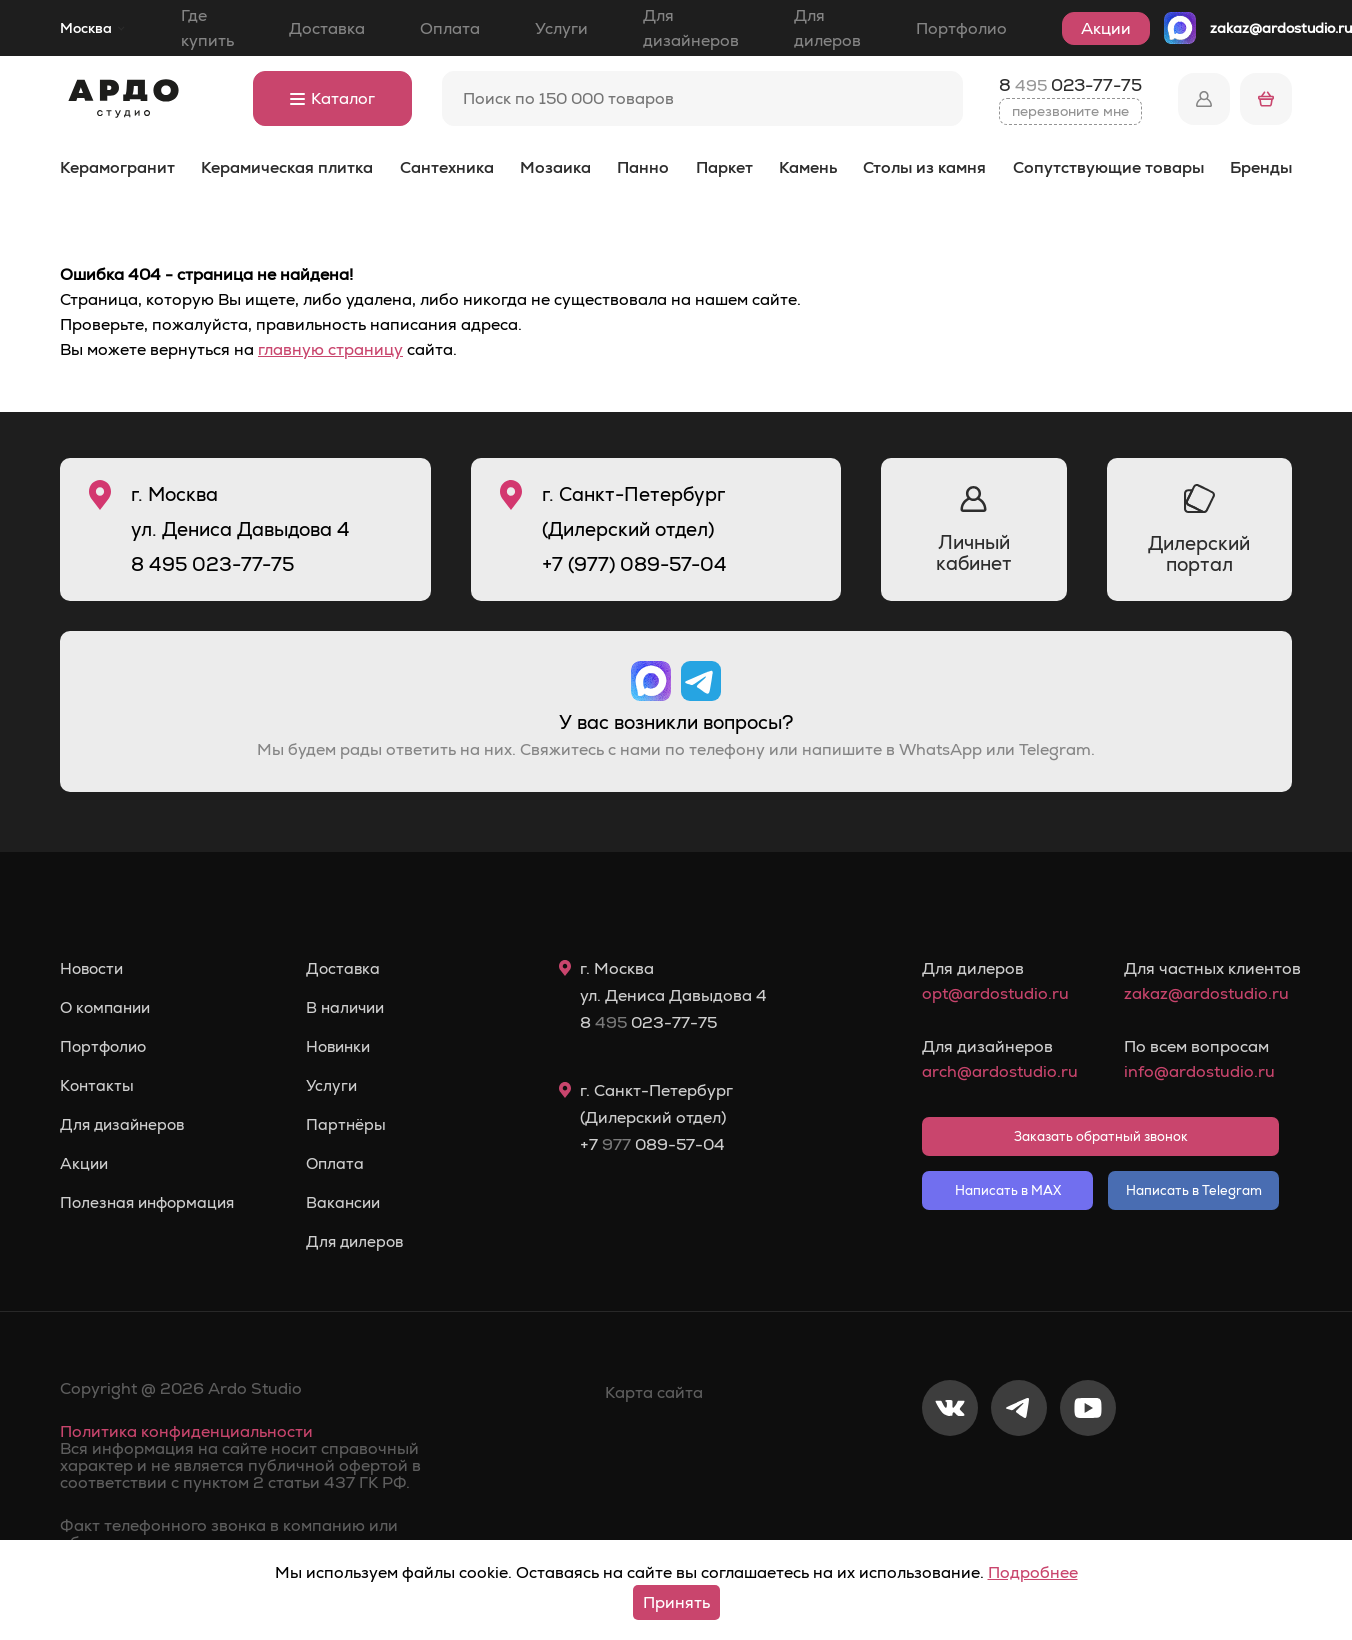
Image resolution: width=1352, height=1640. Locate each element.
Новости (93, 969)
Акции (1106, 28)
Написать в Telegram (1194, 1190)
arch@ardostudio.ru (999, 1071)
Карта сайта (654, 1392)
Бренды (1261, 167)
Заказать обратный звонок (1101, 1136)
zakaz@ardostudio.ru (1281, 28)
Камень (808, 167)
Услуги (561, 28)
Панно (643, 167)
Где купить (207, 28)
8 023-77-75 (1070, 85)
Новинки (349, 1047)
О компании (108, 1008)
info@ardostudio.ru (1199, 1071)
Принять (676, 1602)
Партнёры (355, 1125)
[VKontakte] (950, 1474)
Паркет (724, 167)
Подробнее (1033, 1572)
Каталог (332, 98)
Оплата (450, 28)
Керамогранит (117, 167)
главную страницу (330, 349)
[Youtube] (1088, 1474)
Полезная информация (151, 1203)
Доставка (327, 28)
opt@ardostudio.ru (995, 993)
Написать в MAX (1008, 1190)
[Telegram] (1019, 1474)
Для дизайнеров (691, 28)
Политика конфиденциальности (186, 1431)
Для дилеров (827, 28)
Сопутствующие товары (1108, 167)
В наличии (356, 1008)
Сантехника (447, 167)
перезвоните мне (1070, 111)
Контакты (98, 1086)
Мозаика (555, 167)
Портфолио (961, 28)
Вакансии (353, 1203)
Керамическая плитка (287, 167)
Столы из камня (924, 167)
